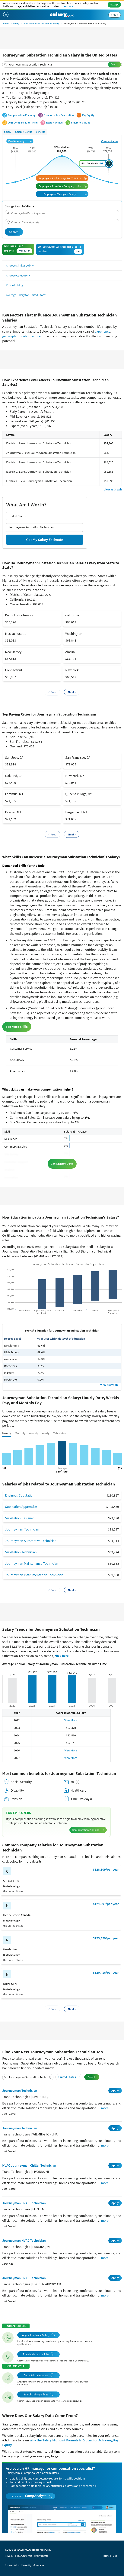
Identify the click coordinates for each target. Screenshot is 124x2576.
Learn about (31, 2496)
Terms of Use (110, 2555)
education (39, 336)
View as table (109, 141)
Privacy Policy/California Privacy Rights (26, 2555)
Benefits (40, 131)
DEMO (115, 15)
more (105, 2108)
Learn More (68, 6)
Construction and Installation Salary (41, 23)
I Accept (114, 4)
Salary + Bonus (23, 131)
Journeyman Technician (19, 2090)
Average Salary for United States (26, 295)
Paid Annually (20, 141)
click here (62, 1656)
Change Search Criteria (19, 206)
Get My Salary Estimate (44, 539)
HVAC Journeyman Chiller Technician (29, 2165)
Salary (16, 23)
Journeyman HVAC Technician (24, 2203)
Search (114, 64)
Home (6, 23)
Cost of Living (14, 285)
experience (102, 331)
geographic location (16, 336)
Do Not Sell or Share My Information (25, 2565)
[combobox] (62, 64)
